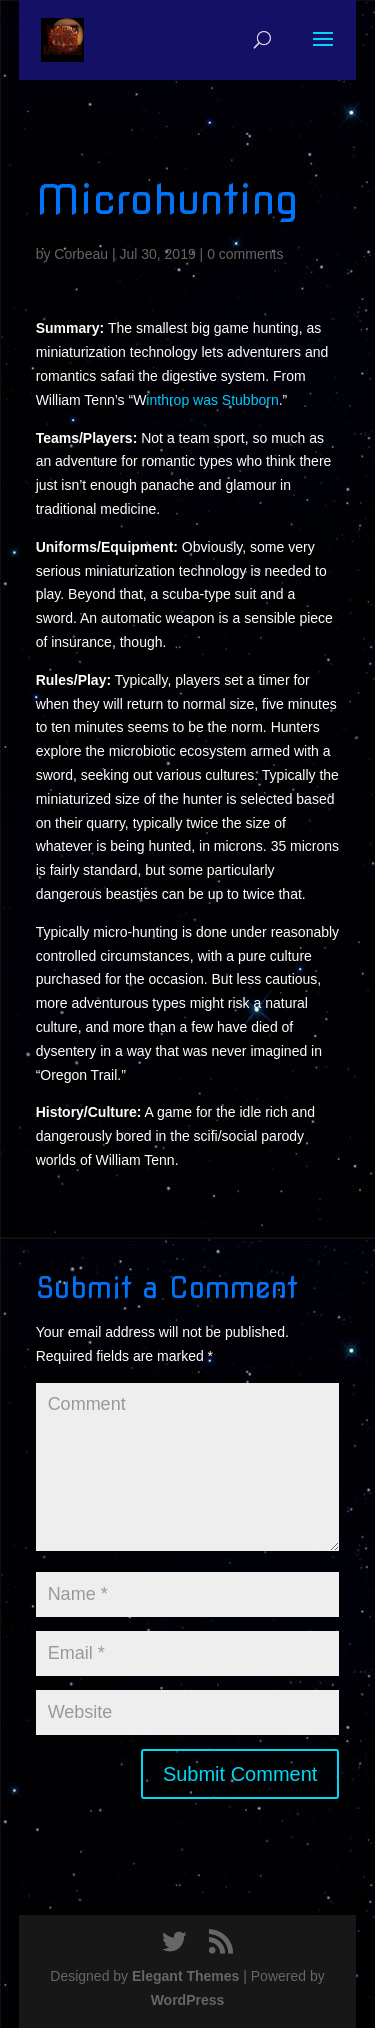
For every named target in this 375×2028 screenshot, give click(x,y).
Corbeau (81, 254)
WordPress (188, 2000)
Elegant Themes (185, 1976)
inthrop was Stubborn (212, 400)
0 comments (245, 254)
